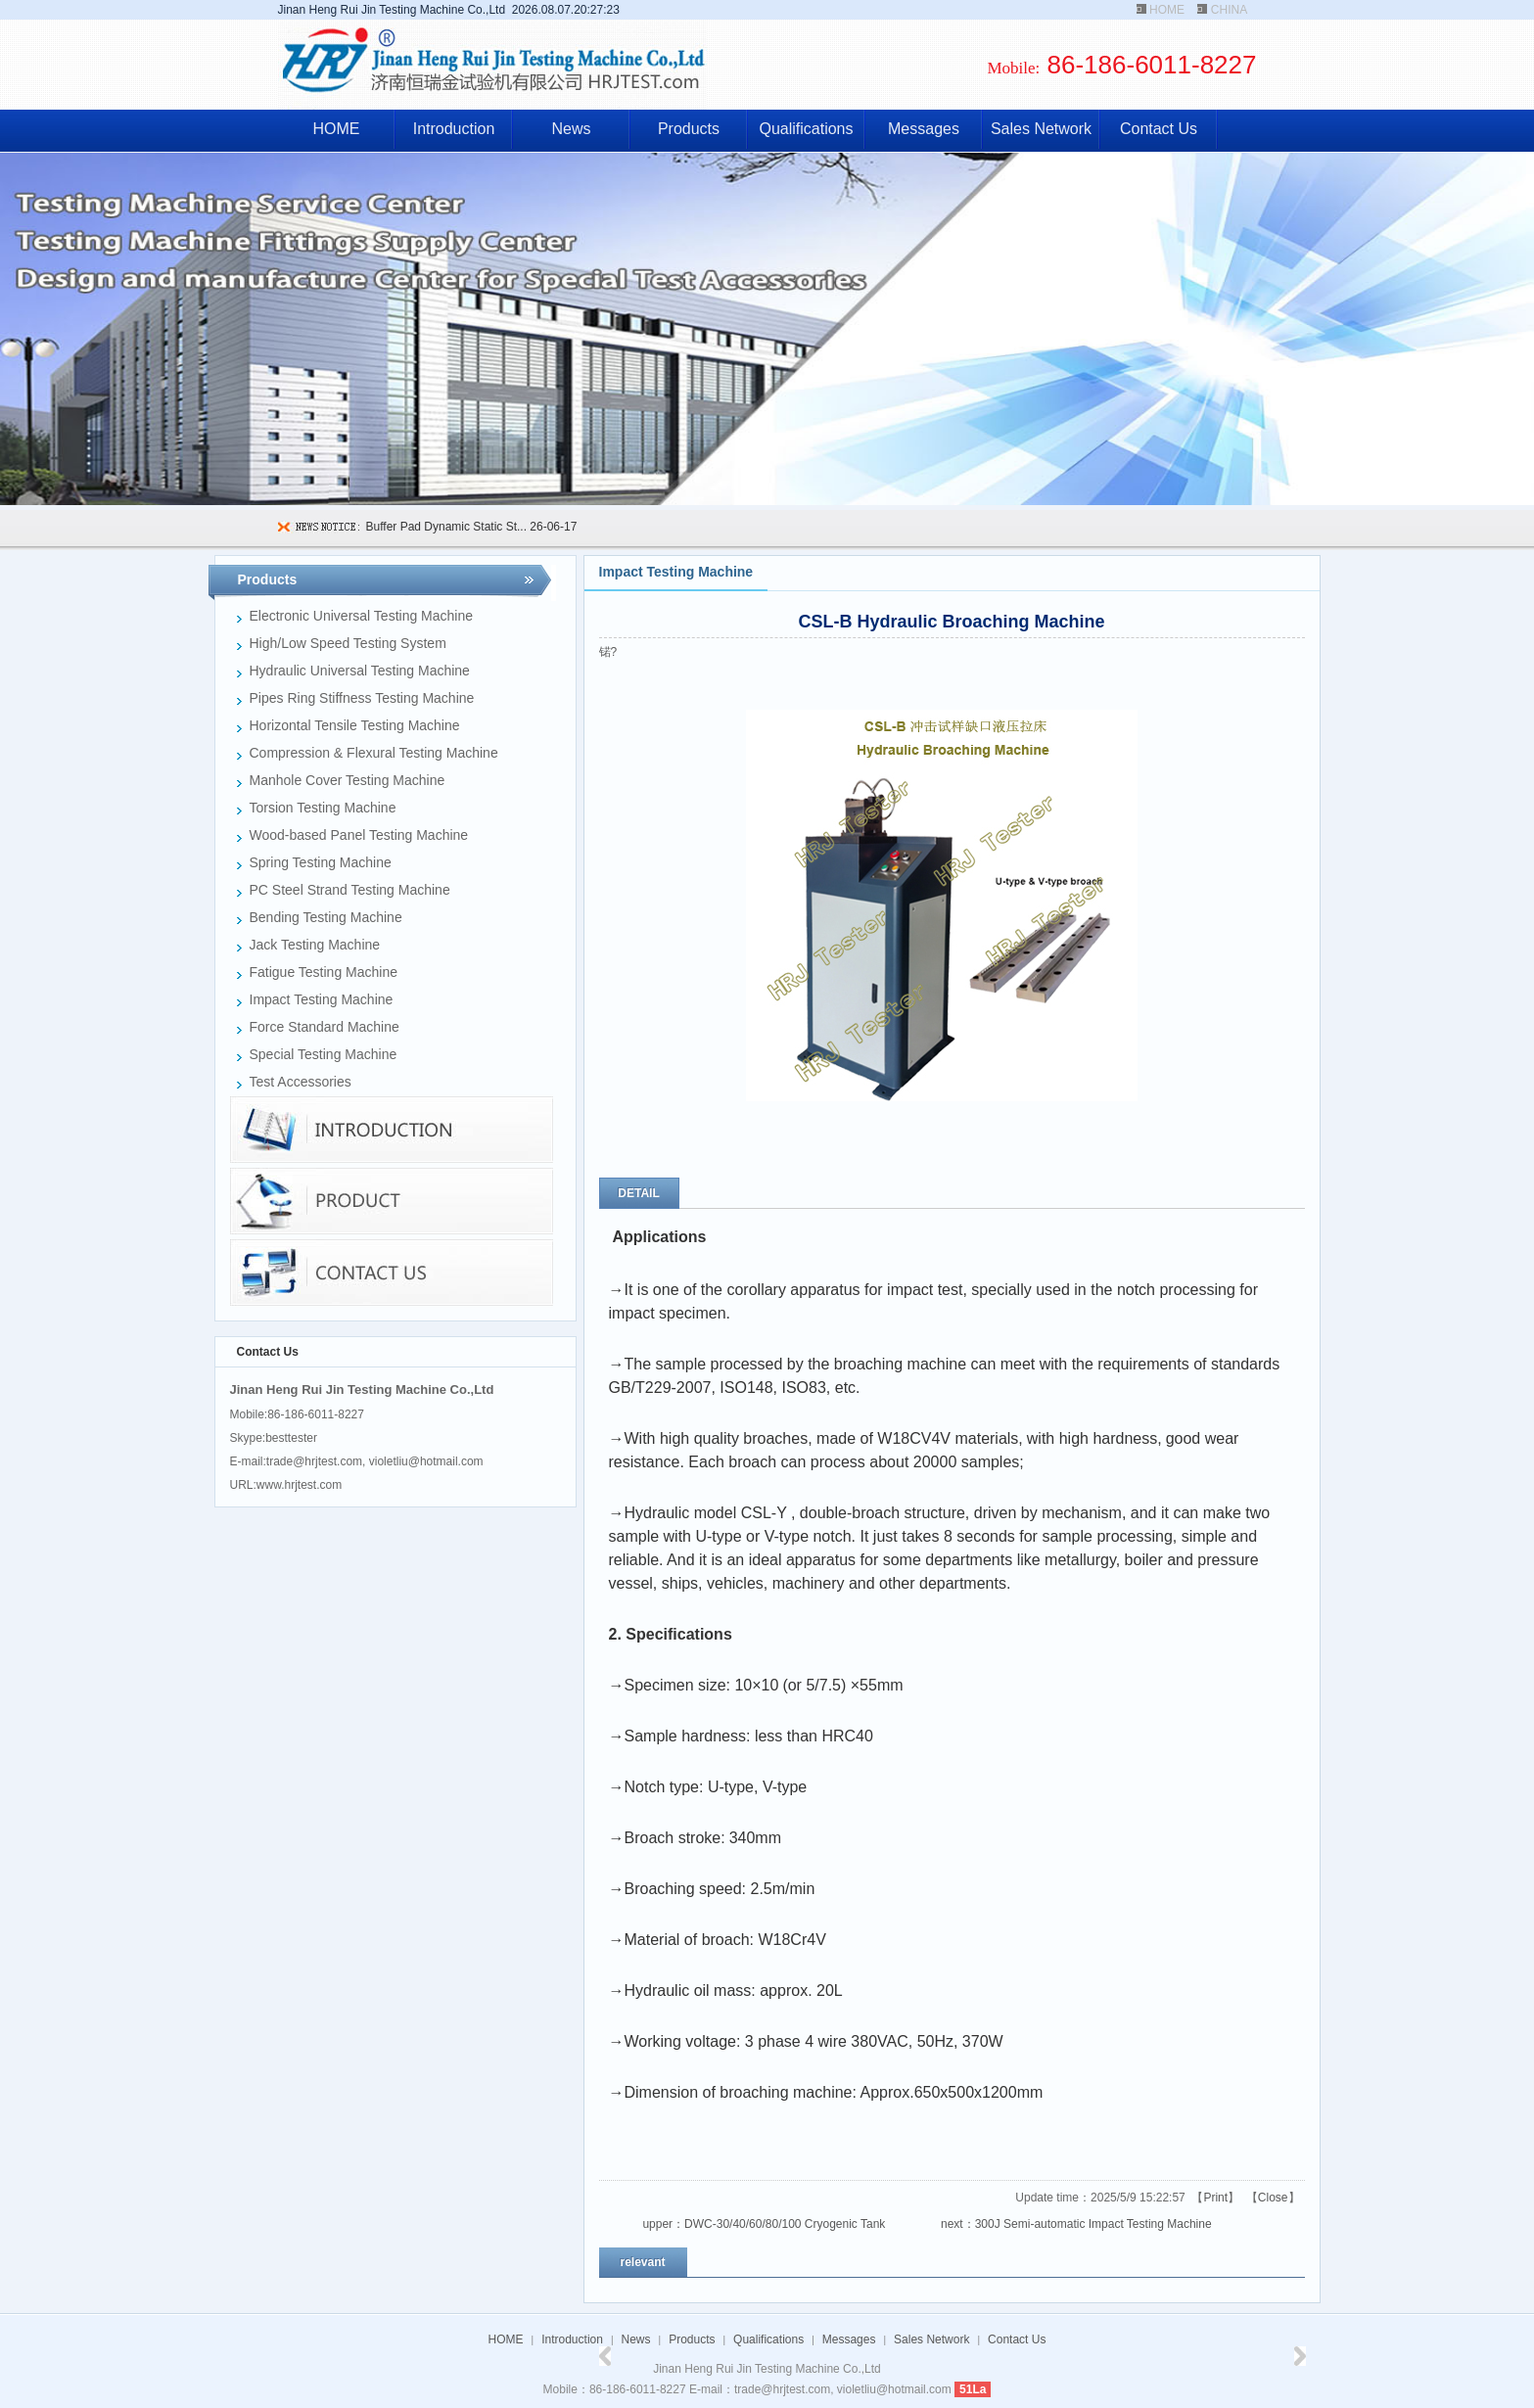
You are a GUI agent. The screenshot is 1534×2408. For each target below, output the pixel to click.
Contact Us (1158, 128)
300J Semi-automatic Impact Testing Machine (1093, 2224)
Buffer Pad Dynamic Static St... (447, 526)
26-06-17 (552, 526)
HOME (1167, 10)
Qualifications (806, 128)
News (570, 128)
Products (689, 128)
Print (1215, 2197)
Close (1273, 2197)
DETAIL (638, 1193)
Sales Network (1041, 128)
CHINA (1229, 10)
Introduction (454, 128)
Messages (923, 128)
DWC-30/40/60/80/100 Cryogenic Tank (784, 2224)
